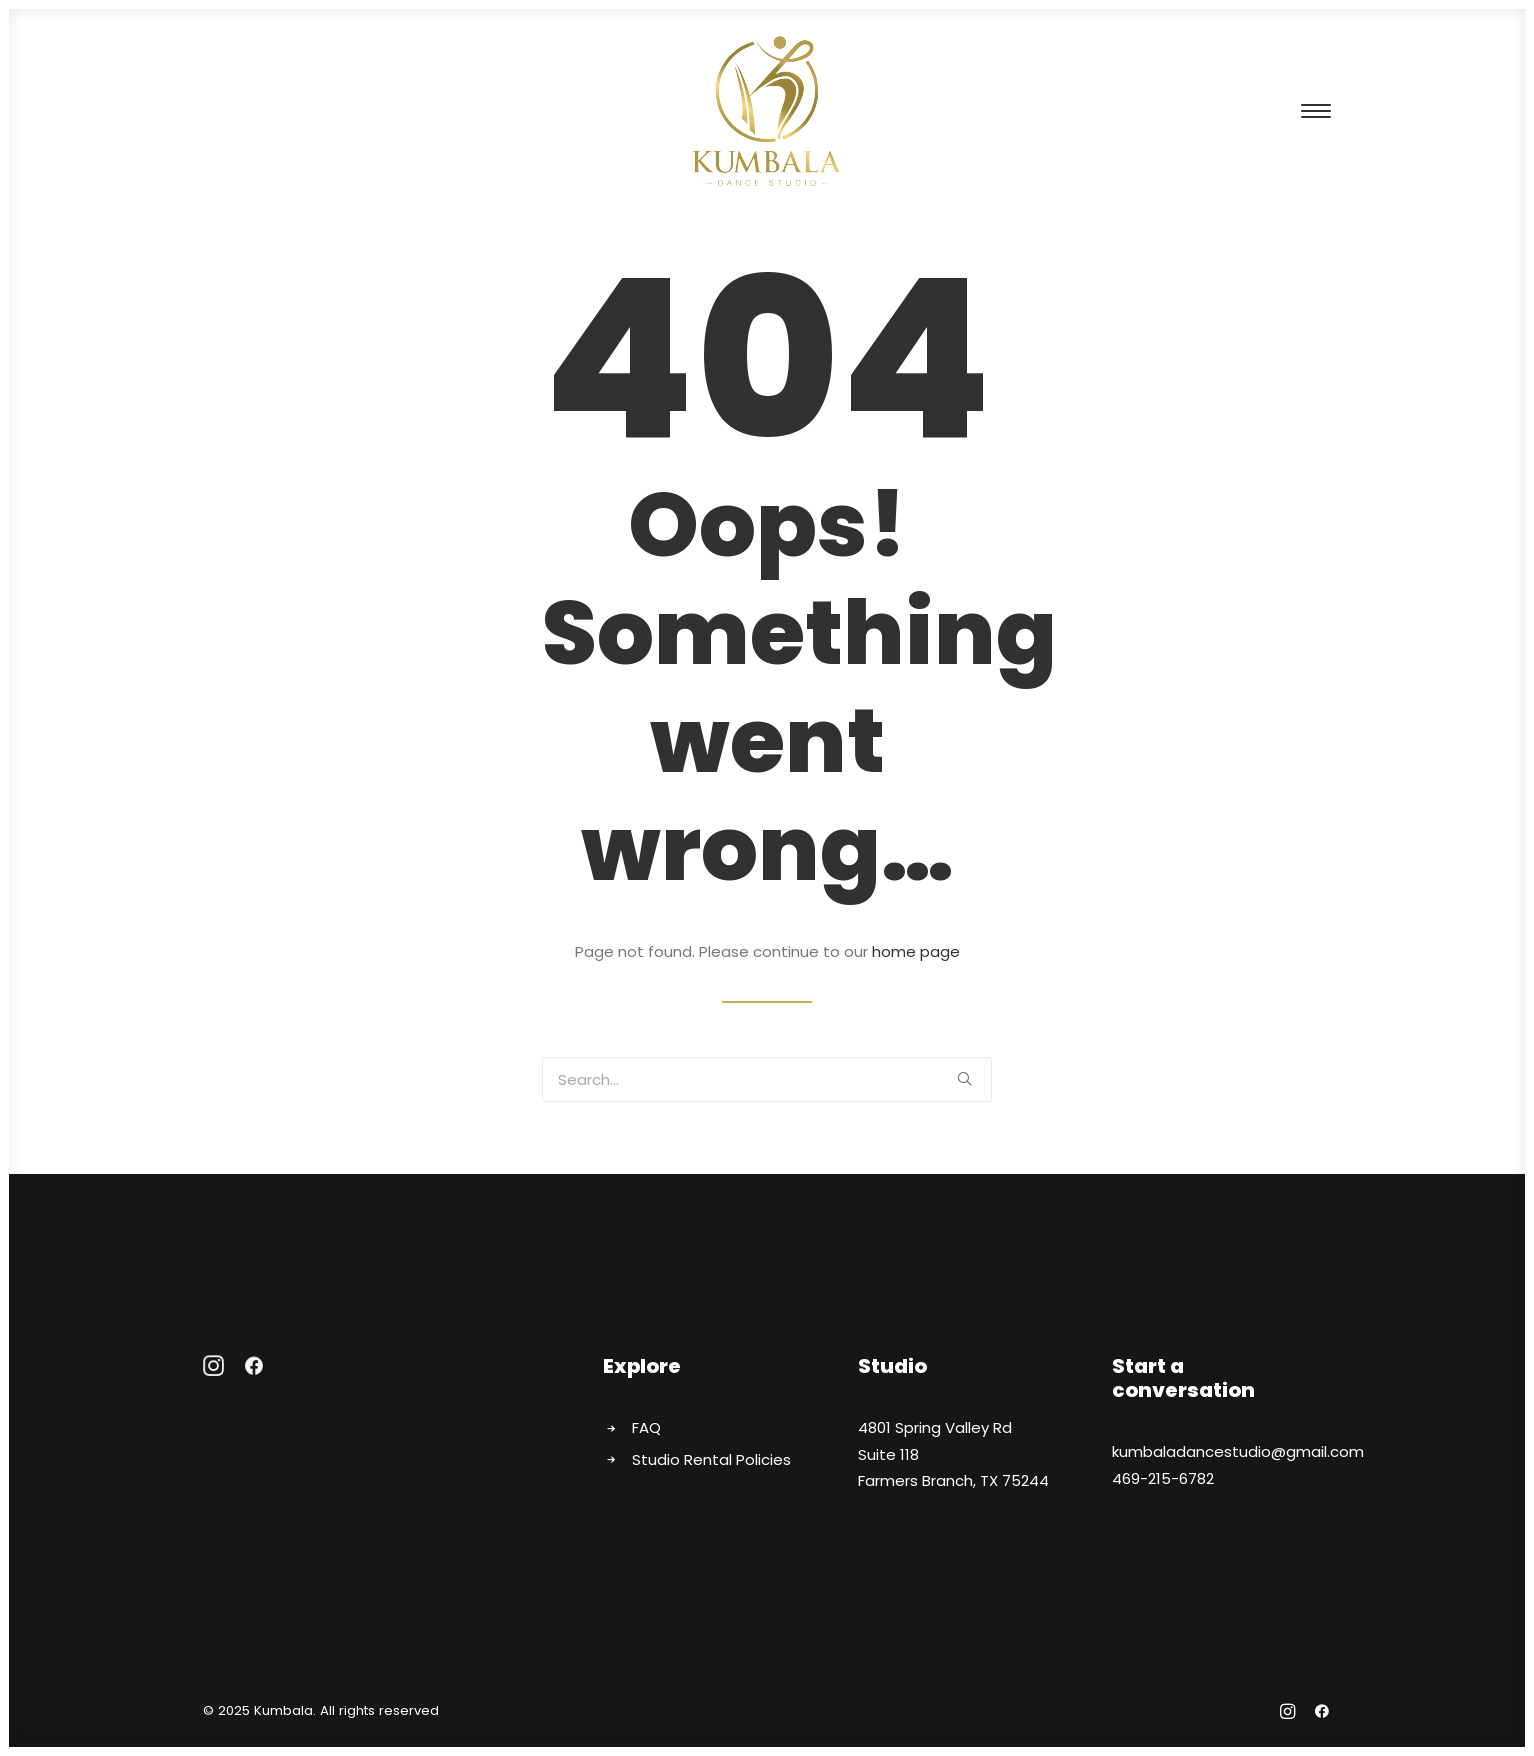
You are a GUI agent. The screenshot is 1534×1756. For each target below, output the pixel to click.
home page (916, 951)
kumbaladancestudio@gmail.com (1238, 1451)
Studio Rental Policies (711, 1459)
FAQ (646, 1427)
